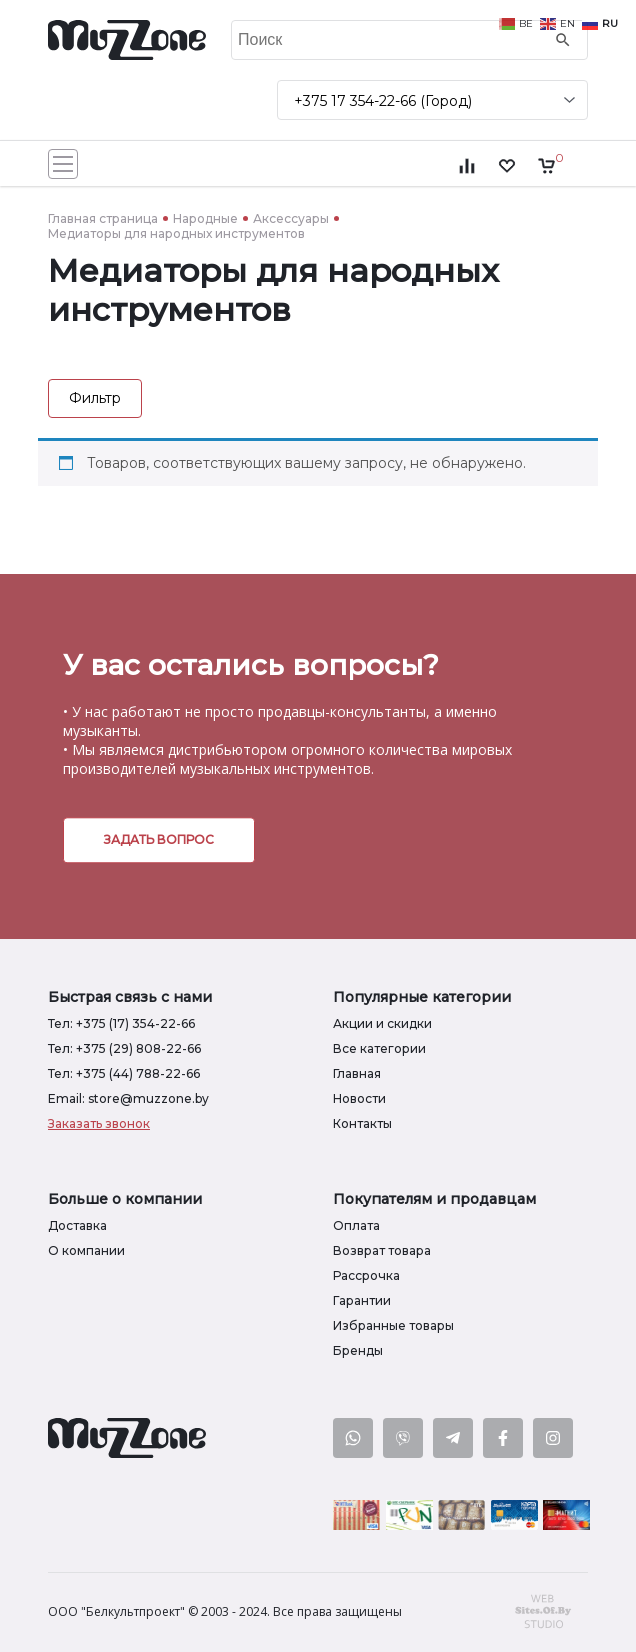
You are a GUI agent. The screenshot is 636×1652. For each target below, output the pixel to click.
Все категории (379, 1048)
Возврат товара (382, 1250)
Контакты (362, 1123)
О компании (86, 1250)
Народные (205, 218)
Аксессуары (291, 218)
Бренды (358, 1350)
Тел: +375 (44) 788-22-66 (124, 1073)
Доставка (77, 1225)
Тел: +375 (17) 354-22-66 (121, 1023)
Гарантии (362, 1300)
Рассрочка (366, 1275)
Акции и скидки (382, 1023)
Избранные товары (393, 1325)
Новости (359, 1098)
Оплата (356, 1225)
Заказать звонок (99, 1123)
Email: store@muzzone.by (128, 1098)
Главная (357, 1073)
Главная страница (103, 218)
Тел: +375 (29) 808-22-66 (124, 1048)
